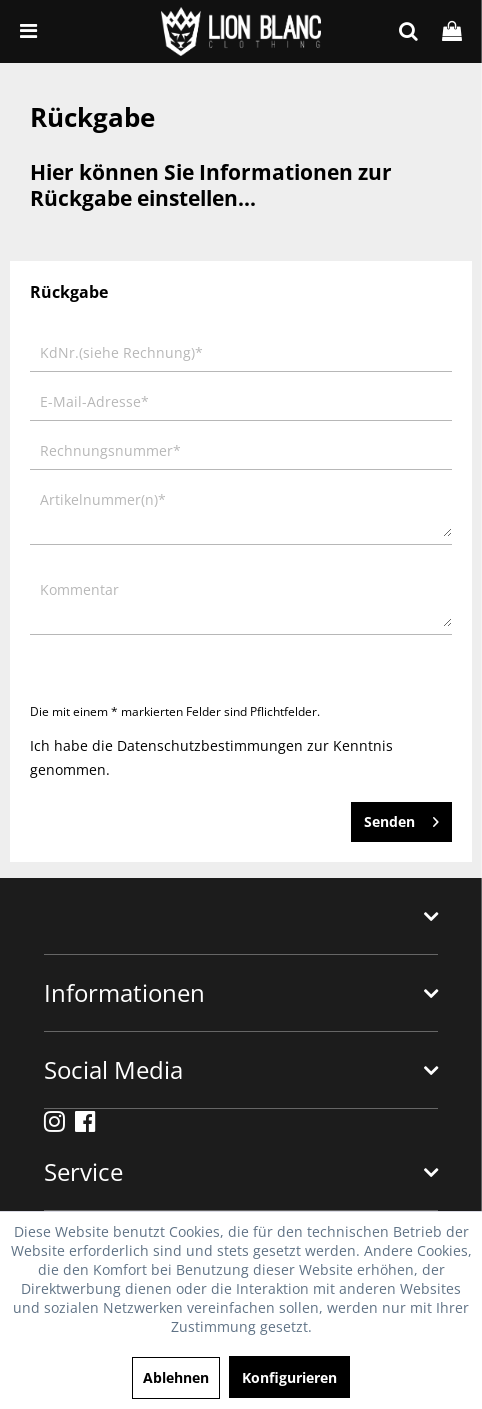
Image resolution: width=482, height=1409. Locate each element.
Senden (401, 818)
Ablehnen (176, 1377)
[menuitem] (28, 31)
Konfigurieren (289, 1377)
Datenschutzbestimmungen (210, 745)
